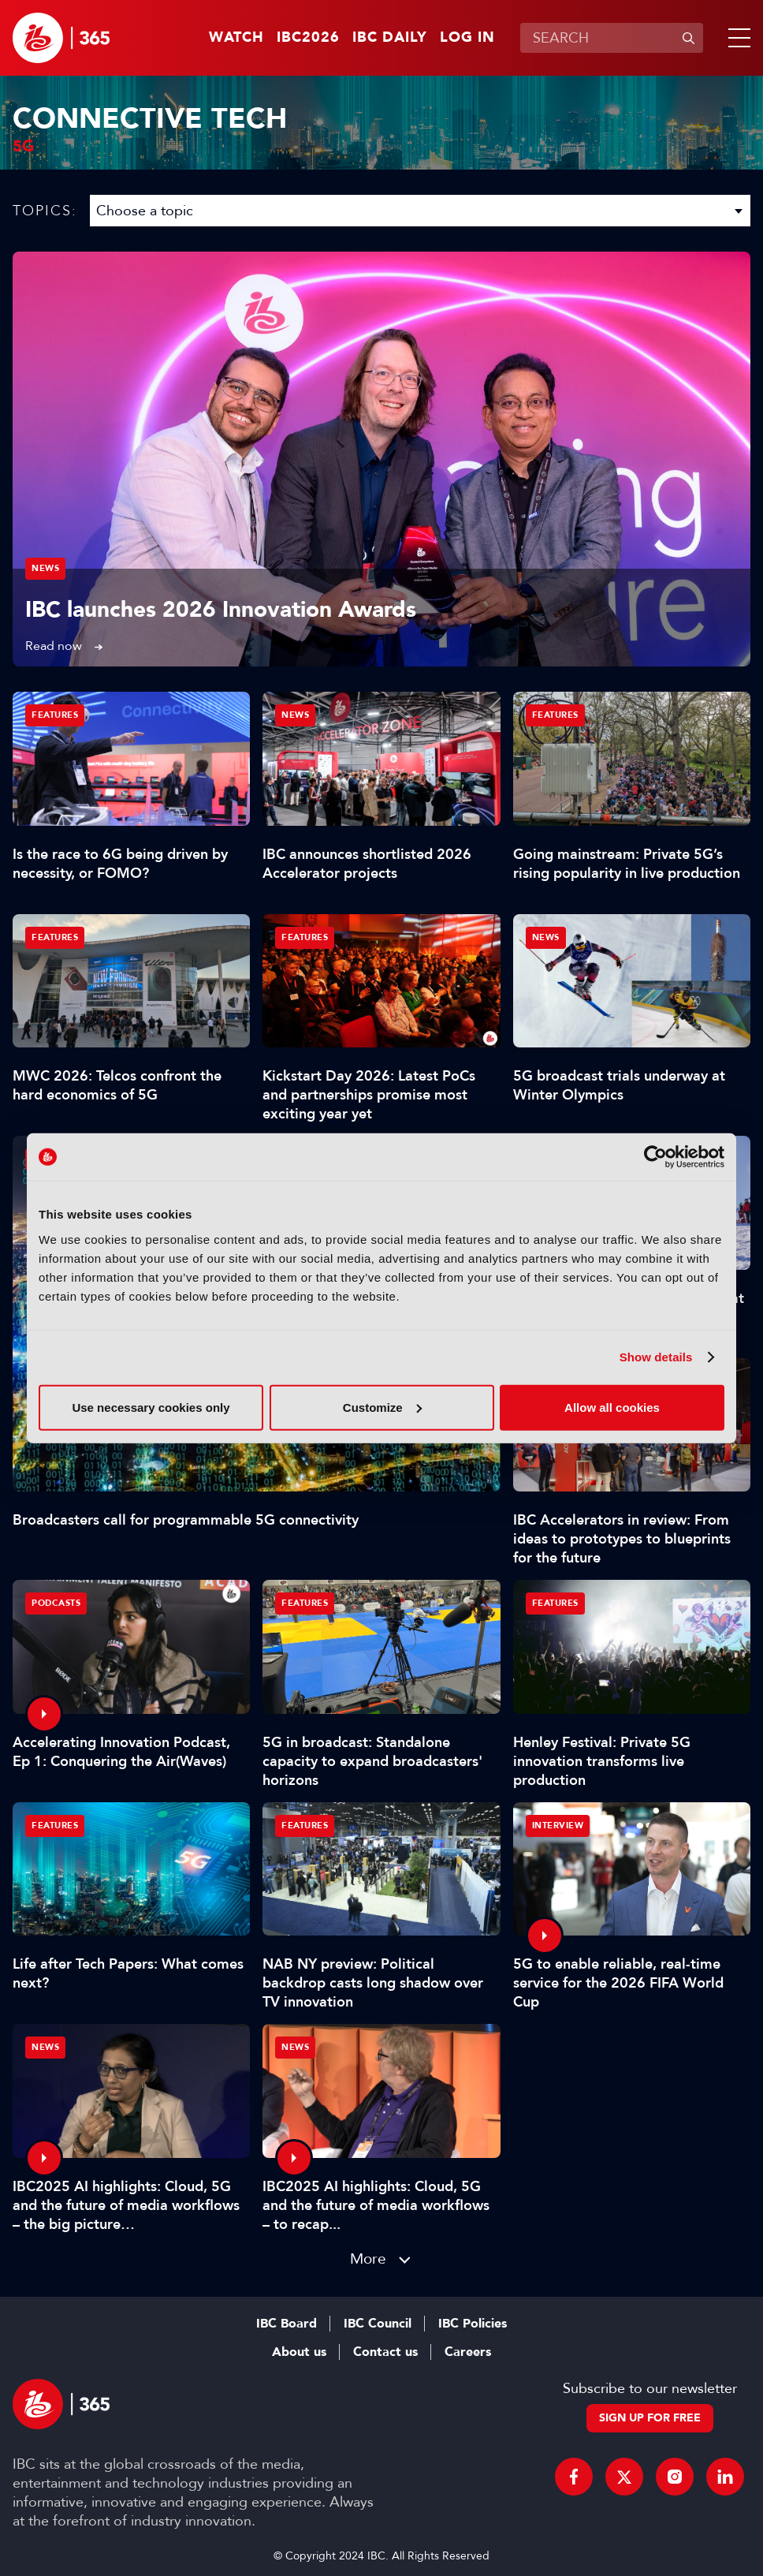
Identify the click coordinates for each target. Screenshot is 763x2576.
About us (299, 2352)
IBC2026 (308, 38)
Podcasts (56, 1603)
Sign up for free (650, 2417)
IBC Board (286, 2323)
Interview (558, 1825)
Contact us (385, 2352)
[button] (736, 37)
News (45, 568)
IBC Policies (472, 2323)
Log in (467, 38)
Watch (236, 38)
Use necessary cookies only (150, 1406)
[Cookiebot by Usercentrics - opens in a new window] (655, 1157)
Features (55, 715)
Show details (656, 1357)
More (368, 2258)
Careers (468, 2352)
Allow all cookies (612, 1406)
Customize (382, 1406)
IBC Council (377, 2323)
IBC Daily (389, 38)
